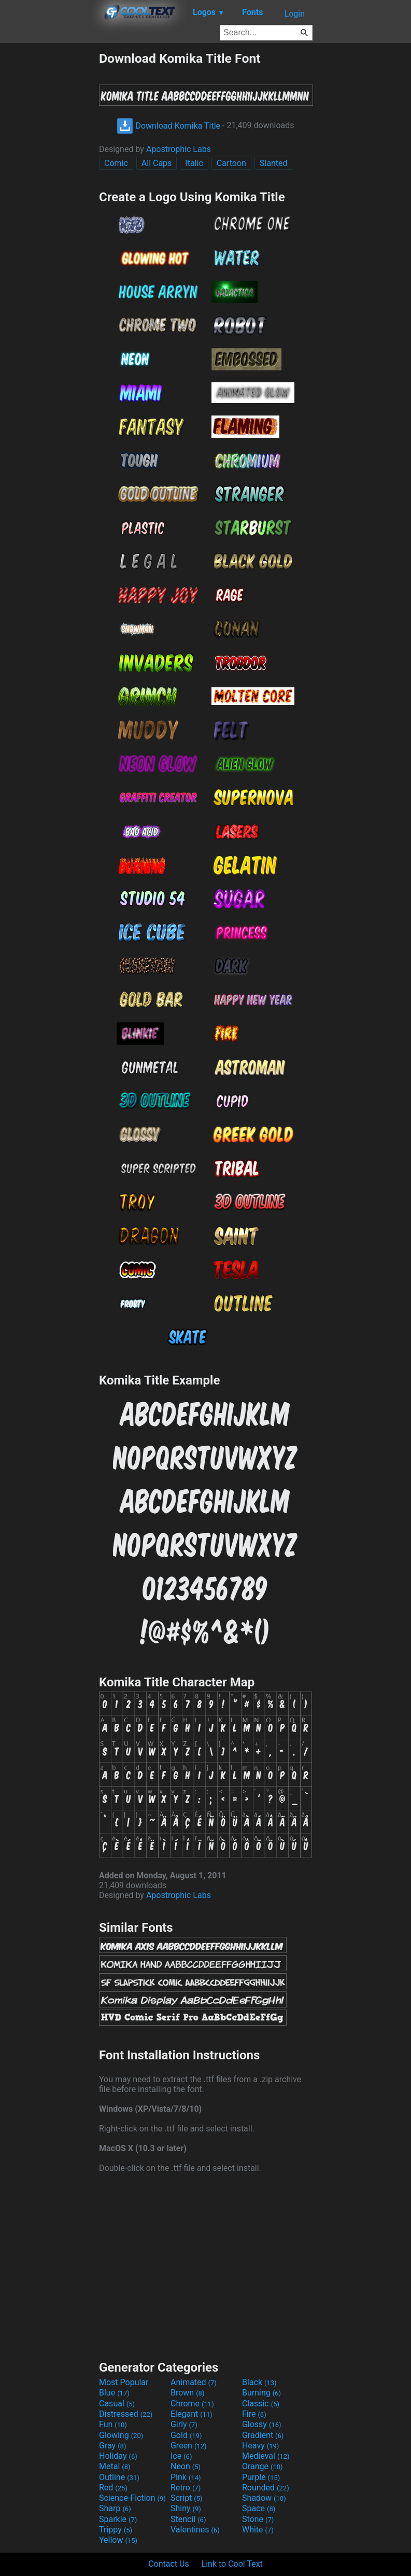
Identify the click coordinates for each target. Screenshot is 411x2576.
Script (187, 2498)
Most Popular (124, 2382)
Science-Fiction (132, 2498)
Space (258, 2508)
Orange (262, 2466)
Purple (261, 2477)
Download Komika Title (168, 126)
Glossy (261, 2424)
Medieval (266, 2456)
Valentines (195, 2530)
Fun (113, 2424)
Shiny (186, 2508)
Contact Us (168, 2564)
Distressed (125, 2414)
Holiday (118, 2456)
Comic (116, 163)
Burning (261, 2393)
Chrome (192, 2403)
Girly (184, 2424)
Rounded (265, 2487)
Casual (117, 2403)
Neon (186, 2466)
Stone (258, 2519)
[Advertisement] (49, 206)
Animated (194, 2382)
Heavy (260, 2445)
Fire (254, 2414)
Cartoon (231, 163)
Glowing (121, 2435)
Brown (187, 2393)
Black (259, 2382)
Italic (194, 163)
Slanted (274, 163)
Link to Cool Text (232, 2564)
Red (113, 2487)
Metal (115, 2466)
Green (189, 2445)
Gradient (263, 2435)
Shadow (264, 2498)
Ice (181, 2456)
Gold (186, 2435)
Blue (114, 2393)
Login (295, 14)
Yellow (118, 2540)
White (258, 2530)
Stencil (188, 2519)
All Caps (156, 163)
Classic (260, 2403)
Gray (112, 2445)
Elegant (191, 2414)
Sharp (115, 2508)
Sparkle (118, 2519)
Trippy (115, 2530)
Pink (186, 2477)
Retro (186, 2487)
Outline (119, 2477)
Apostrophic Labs (178, 149)
